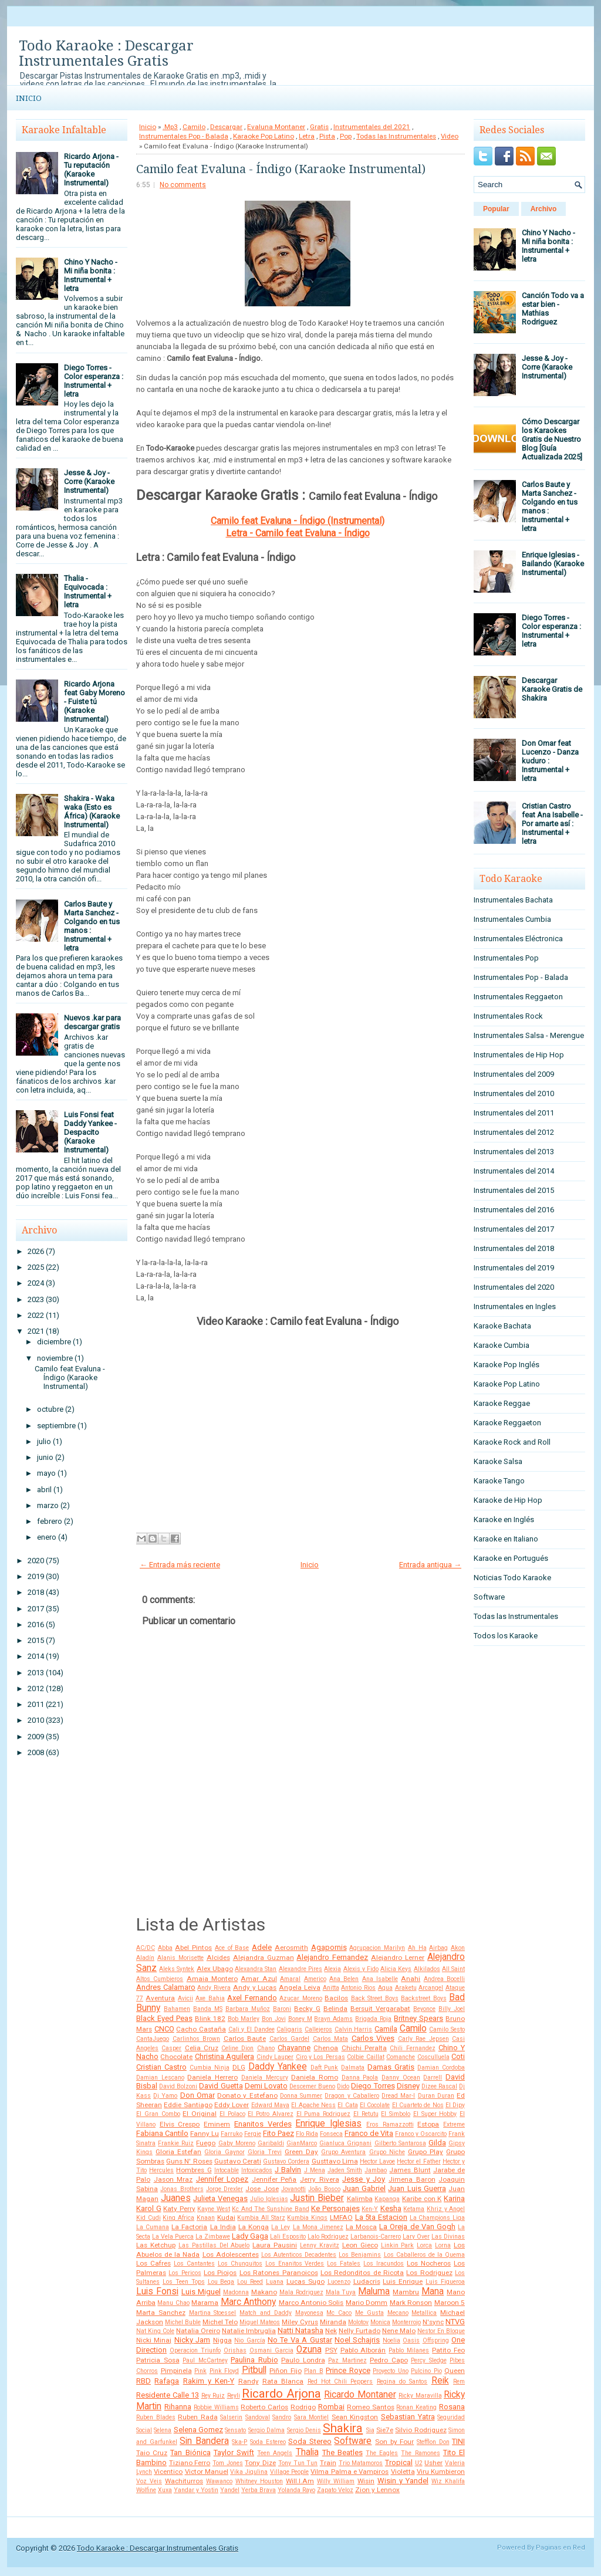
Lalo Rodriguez (328, 2236)
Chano (266, 2048)
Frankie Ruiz (176, 2143)
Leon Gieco (360, 2245)
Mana (432, 2291)
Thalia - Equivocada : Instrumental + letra (88, 591)
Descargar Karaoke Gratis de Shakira (552, 689)
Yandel (229, 2490)
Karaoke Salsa (498, 1461)
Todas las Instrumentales (396, 136)
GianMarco (301, 2143)
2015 (36, 1640)
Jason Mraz (173, 2179)
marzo (48, 1505)
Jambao (375, 2170)
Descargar (226, 127)
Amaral (290, 1979)
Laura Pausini (274, 2245)
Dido (343, 2086)
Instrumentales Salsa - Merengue (529, 1035)
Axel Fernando (251, 1997)
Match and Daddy (265, 2313)
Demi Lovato (266, 2085)
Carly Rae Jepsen (423, 2039)
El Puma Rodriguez (323, 2114)
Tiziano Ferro (190, 2463)
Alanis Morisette (180, 1958)
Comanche (400, 2057)
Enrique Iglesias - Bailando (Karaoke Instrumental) (553, 563)
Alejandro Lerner (397, 1957)
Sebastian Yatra (408, 2416)
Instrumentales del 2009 (514, 1074)
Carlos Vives (373, 2038)
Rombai (331, 2406)
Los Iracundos (383, 2263)
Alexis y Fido (361, 1969)
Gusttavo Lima (335, 2161)
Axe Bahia (209, 1998)
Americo (315, 1979)
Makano (264, 2292)
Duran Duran (436, 2096)
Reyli (233, 2395)
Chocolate (176, 2057)
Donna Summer (301, 2096)
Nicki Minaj (153, 2340)
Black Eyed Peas (164, 2018)
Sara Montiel (311, 2417)
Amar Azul (258, 1979)
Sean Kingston (355, 2417)
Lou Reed (250, 2282)
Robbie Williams (216, 2407)
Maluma (374, 2291)
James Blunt (409, 2170)
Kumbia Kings (307, 2218)
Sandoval (257, 2417)
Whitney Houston (259, 2481)
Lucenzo (338, 2282)
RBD (143, 2380)
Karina (454, 2198)
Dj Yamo (165, 2096)
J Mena (314, 2170)
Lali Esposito (288, 2236)
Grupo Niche (387, 2152)
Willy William (335, 2481)
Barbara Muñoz (247, 2009)
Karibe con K (421, 2199)
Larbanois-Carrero (375, 2236)
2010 (36, 1720)
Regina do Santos (402, 2381)
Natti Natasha (300, 2330)
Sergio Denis (304, 2430)
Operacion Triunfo (195, 2350)
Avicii (185, 1998)
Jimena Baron (412, 2179)
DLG (238, 2067)
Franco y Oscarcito (421, 2134)
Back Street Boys (375, 1998)
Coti (458, 2056)
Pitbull (254, 2370)
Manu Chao (173, 2303)
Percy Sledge (429, 2360)
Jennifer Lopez (222, 2179)
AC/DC (145, 1948)
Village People (289, 2472)
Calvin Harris (354, 2029)
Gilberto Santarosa (400, 2143)
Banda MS (207, 2009)
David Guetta (220, 2085)
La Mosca (361, 2227)
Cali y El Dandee (251, 2029)
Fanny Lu (204, 2133)
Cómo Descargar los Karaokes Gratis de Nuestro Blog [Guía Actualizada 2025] (552, 439)
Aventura (160, 1998)
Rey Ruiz (213, 2395)
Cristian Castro (161, 2067)
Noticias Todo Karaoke (512, 1577)
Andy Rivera (214, 1988)
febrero (49, 1521)
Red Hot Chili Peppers (340, 2381)
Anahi (410, 1979)
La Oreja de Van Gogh (417, 2226)
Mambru (406, 2292)
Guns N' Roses (189, 2161)
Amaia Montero (212, 1979)
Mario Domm (366, 2302)
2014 (36, 1656)
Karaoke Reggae (502, 1403)
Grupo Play (425, 2152)
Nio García (249, 2340)
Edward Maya (270, 2105)
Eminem (217, 2124)
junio (45, 1457)
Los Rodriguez (429, 2273)
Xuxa (165, 2490)
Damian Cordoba (441, 2067)
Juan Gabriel (364, 2188)
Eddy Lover (231, 2105)
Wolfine (146, 2490)
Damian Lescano (160, 2077)
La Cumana (152, 2227)
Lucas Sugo (305, 2281)
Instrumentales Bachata (513, 899)
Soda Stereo (310, 2441)
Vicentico (168, 2471)
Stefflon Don (433, 2442)
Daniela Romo (314, 2077)
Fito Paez (278, 2133)
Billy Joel (451, 2009)
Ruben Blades (155, 2417)
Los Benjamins (360, 2255)
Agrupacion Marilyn (377, 1948)
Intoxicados (256, 2170)
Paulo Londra (303, 2360)
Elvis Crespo (180, 2124)
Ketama (413, 2209)
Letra (307, 136)
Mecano (397, 2313)
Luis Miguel (201, 2291)
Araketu (406, 1988)
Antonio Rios (358, 1988)
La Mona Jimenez (318, 2227)
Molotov (358, 2322)
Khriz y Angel (446, 2209)
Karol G (148, 2208)
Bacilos (336, 1998)
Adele (262, 1947)
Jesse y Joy (363, 2179)
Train (328, 2463)
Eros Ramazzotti (390, 2124)
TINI (458, 2441)
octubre (50, 1409)
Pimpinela (176, 2371)
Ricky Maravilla (420, 2395)
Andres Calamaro (165, 1987)
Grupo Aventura (343, 2152)
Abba (165, 1948)
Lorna (443, 2245)
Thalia (307, 2452)
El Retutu (366, 2114)
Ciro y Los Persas (320, 2057)
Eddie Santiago (188, 2105)
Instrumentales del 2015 (514, 1190)
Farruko (231, 2134)
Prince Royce (348, 2370)
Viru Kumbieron (441, 2471)
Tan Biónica (190, 2452)
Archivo (544, 209)
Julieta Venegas (220, 2198)
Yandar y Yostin (196, 2490)
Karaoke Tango (499, 1480)
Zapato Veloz (335, 2490)
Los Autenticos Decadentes (298, 2255)
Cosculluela (433, 2057)
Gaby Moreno (236, 2143)
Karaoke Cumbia (501, 1345)
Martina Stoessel (213, 2313)
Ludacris (366, 2281)
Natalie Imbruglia (249, 2331)
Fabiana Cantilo (162, 2133)
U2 (419, 2463)
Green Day (301, 2152)
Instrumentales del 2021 (371, 127)
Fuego (205, 2143)
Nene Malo (399, 2331)
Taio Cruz (151, 2453)
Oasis (411, 2340)
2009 (36, 1736)
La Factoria (189, 2227)
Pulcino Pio (426, 2371)
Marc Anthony (248, 2302)
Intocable (226, 2170)
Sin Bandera (204, 2441)
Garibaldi (271, 2143)
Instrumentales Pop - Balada (183, 136)
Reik (440, 2380)
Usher (433, 2463)
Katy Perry (179, 2209)
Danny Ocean (400, 2077)
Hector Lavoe (377, 2161)
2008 (36, 1752)
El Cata (347, 2105)
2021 (36, 1331)
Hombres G (193, 2170)
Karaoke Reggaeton (507, 1422)
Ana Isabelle (380, 1979)
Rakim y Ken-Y (209, 2380)
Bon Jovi (274, 2019)
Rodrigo (303, 2407)
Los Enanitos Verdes (295, 2263)
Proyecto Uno (390, 2371)
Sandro (281, 2417)
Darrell (432, 2077)
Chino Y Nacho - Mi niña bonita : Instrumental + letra (90, 275)
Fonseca (331, 2134)
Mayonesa (309, 2313)
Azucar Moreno (300, 1998)
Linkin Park (397, 2245)
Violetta (403, 2471)
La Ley (280, 2227)
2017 (36, 1608)
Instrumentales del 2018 (514, 1248)
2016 (36, 1624)
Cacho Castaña (201, 2029)
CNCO (164, 2028)
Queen (454, 2371)
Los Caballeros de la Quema (424, 2255)
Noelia (391, 2340)
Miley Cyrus (300, 2322)
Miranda (333, 2322)
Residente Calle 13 (167, 2395)
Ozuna (309, 2349)
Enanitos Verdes (263, 2123)
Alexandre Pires (300, 1969)
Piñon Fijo (285, 2371)
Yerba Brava (258, 2490)
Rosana (452, 2406)
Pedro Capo (389, 2360)
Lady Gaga (250, 2236)
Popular (496, 209)
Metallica (424, 2313)
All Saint (453, 1969)
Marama (204, 2302)
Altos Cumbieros (159, 1979)
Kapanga (387, 2199)
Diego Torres (372, 2085)
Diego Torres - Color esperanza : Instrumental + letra (93, 380)
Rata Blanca (282, 2381)
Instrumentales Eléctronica (518, 938)
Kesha (390, 2208)
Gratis (319, 127)
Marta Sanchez (160, 2312)
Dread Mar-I (398, 2096)
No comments (183, 185)
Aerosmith (291, 1947)
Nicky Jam (192, 2339)
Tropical (399, 2462)
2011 (36, 1704)
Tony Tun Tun (298, 2463)
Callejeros (318, 2029)
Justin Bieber (317, 2198)
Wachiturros (184, 2481)
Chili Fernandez (412, 2048)
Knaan (206, 2218)
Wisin (365, 2481)
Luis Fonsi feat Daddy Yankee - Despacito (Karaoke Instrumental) (90, 1132)
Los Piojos (220, 2273)
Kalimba (360, 2199)
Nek (331, 2331)
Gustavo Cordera (286, 2161)
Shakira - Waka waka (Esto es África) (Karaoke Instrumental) (92, 811)
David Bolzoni (178, 2086)
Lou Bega (221, 2282)
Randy (248, 2381)
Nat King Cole (155, 2331)
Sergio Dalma (266, 2430)
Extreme (454, 2124)
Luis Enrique (403, 2281)
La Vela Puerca (173, 2236)
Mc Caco (339, 2313)
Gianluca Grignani (345, 2143)
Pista (327, 136)
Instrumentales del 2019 (514, 1267)
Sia (370, 2430)
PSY (331, 2350)
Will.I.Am (300, 2481)
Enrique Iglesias (328, 2123)
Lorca (424, 2245)
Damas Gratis (390, 2067)
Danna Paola (360, 2077)
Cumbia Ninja (209, 2067)
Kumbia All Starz (261, 2218)
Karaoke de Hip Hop (508, 1500)
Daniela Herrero (212, 2077)
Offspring (436, 2340)
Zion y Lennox (377, 2490)
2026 (36, 1251)
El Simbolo (395, 2114)
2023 (36, 1299)
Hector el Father (418, 2161)
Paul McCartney (205, 2360)
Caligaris (289, 2029)
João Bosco (324, 2189)
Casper (171, 2048)
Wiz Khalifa (448, 2481)
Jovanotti (293, 2189)
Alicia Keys (395, 1969)
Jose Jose (261, 2189)
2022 (36, 1315)
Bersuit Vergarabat (380, 2008)
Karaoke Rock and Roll (512, 1442)
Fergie (252, 2134)
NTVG (455, 2321)
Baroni (282, 2009)
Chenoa (325, 2048)
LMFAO (341, 2217)
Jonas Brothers (181, 2189)
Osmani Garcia (271, 2350)
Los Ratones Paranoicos (278, 2273)
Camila (385, 2028)
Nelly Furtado (359, 2331)
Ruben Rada (198, 2417)
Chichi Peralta (364, 2048)
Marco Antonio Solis (311, 2302)
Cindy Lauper (274, 2057)
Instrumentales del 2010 (514, 1093)
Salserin (231, 2417)
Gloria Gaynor (224, 2152)
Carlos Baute (245, 2038)
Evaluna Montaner (276, 127)
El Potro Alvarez (270, 2114)
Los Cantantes (194, 2263)
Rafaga (166, 2380)
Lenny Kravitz (319, 2245)
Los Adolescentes (230, 2254)
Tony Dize (260, 2463)
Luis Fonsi (157, 2291)
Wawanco (219, 2481)
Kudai (226, 2217)
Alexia (332, 1969)
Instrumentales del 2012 (514, 1132)
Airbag (438, 1948)
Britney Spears (418, 2018)
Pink (200, 2371)
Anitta (331, 1988)
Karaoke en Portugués (511, 1558)
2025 (36, 1267)
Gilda (437, 2142)
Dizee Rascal (439, 2086)
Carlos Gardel (289, 2039)
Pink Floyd (224, 2371)
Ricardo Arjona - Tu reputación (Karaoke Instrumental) (91, 169)
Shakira (343, 2428)
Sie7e (384, 2430)
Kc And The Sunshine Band (270, 2209)
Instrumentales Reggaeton (518, 996)
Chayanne (294, 2047)
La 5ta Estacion (381, 2217)
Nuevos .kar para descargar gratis (92, 1022)
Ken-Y (370, 2209)
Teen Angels (274, 2453)
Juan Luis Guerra (417, 2188)
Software (353, 2441)
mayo (46, 1473)
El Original (200, 2114)
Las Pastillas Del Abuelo (214, 2245)
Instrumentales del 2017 (514, 1229)
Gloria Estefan (178, 2152)
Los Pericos (184, 2273)
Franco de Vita (369, 2133)
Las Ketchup (155, 2245)
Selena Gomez (198, 2429)
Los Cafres (153, 2263)
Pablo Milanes (409, 2350)
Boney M (300, 2019)
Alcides (218, 1957)
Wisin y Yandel (402, 2480)
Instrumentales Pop (506, 958)
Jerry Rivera (319, 2179)
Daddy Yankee (277, 2066)
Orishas (235, 2350)
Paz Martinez (347, 2360)
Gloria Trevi (265, 2152)
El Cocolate (375, 2105)
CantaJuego (152, 2039)
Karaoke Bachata (502, 1325)
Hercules (161, 2170)
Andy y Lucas (254, 1987)
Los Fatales (343, 2263)
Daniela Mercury (264, 2077)
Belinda (335, 2008)
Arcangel (430, 1988)
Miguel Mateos (259, 2322)
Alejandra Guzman (263, 1957)
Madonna (236, 2292)
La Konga (253, 2227)
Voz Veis (149, 2481)
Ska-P (239, 2442)
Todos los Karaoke (506, 1635)
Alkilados (427, 1969)
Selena (162, 2430)
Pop (346, 136)
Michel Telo (220, 2322)
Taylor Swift (234, 2452)
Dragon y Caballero (352, 2096)
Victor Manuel (206, 2471)
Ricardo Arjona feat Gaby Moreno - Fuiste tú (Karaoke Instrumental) (94, 702)
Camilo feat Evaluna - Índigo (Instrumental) (297, 520)
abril (44, 1489)
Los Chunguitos (240, 2263)
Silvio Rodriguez (420, 2430)
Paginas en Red (560, 2547)
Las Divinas (448, 2236)
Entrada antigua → (430, 1564)
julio (44, 1441)
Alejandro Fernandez (332, 1957)
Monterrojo (406, 2322)
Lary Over (416, 2236)
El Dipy (455, 2105)
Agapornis (329, 1947)
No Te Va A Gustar (300, 2339)
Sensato (235, 2430)
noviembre (55, 1358)
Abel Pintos (193, 1947)
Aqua (385, 1988)
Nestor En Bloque (441, 2331)
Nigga (222, 2340)
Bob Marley (243, 2019)
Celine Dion (237, 2048)
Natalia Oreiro (198, 2331)
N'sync (433, 2322)
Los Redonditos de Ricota (362, 2273)
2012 (36, 1688)
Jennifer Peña (274, 2179)
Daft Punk (324, 2067)
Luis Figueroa (445, 2282)
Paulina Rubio (254, 2359)
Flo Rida (307, 2134)
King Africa (178, 2218)
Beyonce (424, 2009)
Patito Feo (448, 2350)
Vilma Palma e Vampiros (349, 2471)
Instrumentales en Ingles (515, 1306)
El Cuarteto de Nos (418, 2105)
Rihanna (177, 2406)
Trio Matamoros (361, 2463)
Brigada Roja (373, 2019)
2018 (36, 1592)
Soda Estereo (268, 2442)
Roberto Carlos (264, 2407)
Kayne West (213, 2209)
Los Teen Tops (184, 2282)
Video (449, 136)
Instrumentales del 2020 (514, 1287)
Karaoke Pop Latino (263, 136)
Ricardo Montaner (360, 2394)
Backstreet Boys (423, 1998)
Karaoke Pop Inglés (506, 1364)
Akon (458, 1948)
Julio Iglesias (269, 2199)
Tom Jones (227, 2463)
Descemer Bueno (312, 2086)
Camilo (194, 127)
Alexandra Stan (255, 1969)
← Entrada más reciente (180, 1564)
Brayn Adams (333, 2019)
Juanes (176, 2198)
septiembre (56, 1425)
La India (223, 2227)
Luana (274, 2282)
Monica (380, 2322)
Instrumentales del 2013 (514, 1151)
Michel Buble (183, 2322)
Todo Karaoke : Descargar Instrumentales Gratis (106, 53)
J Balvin (288, 2169)
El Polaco (232, 2114)
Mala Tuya (341, 2292)
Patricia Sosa (158, 2360)
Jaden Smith (344, 2170)
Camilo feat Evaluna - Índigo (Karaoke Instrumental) (70, 1377)
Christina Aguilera (224, 2056)
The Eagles (382, 2453)
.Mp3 (170, 127)
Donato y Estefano (247, 2095)
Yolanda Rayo (296, 2490)
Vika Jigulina (249, 2472)
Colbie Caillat (365, 2057)
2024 (36, 1283)
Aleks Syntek (176, 1969)
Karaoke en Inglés (504, 1519)
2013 (36, 1672)
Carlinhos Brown (197, 2039)
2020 (36, 1560)
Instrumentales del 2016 (514, 1209)
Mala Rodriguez (301, 2292)
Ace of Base (232, 1948)
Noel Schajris (357, 2339)
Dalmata (352, 2067)
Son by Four (394, 2442)
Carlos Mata (331, 2039)
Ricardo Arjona (281, 2393)
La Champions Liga (437, 2218)
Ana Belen (344, 1979)
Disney (408, 2085)
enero (46, 1537)
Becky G (307, 2008)
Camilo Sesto (447, 2029)
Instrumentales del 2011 (514, 1112)
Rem (459, 2381)
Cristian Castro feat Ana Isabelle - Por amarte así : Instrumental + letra (552, 824)
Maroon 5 (449, 2302)
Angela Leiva (299, 1987)
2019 (36, 1576)
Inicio (29, 98)
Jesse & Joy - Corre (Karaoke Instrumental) (89, 481)
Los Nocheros (429, 2263)
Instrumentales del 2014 (514, 1171)
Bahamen (177, 2009)
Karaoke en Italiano (506, 1538)
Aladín (145, 1958)
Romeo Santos (370, 2407)
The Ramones (420, 2453)
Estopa (428, 2124)
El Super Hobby (435, 2114)
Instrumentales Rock (508, 1016)
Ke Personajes (335, 2208)
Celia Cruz (201, 2048)
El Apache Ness (313, 2105)
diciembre (54, 1341)
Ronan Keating (416, 2407)
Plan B (313, 2371)
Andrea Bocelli (444, 1979)
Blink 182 (210, 2018)
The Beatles (342, 2452)
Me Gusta (369, 2313)
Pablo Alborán (363, 2350)
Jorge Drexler (224, 2189)
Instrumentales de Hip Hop (519, 1054)
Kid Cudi (148, 2218)
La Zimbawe (212, 2236)
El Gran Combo (158, 2114)
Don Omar (197, 2095)
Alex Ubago (215, 1969)
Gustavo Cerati (237, 2161)
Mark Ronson (411, 2302)
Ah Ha (417, 1948)
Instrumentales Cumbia (512, 919)
